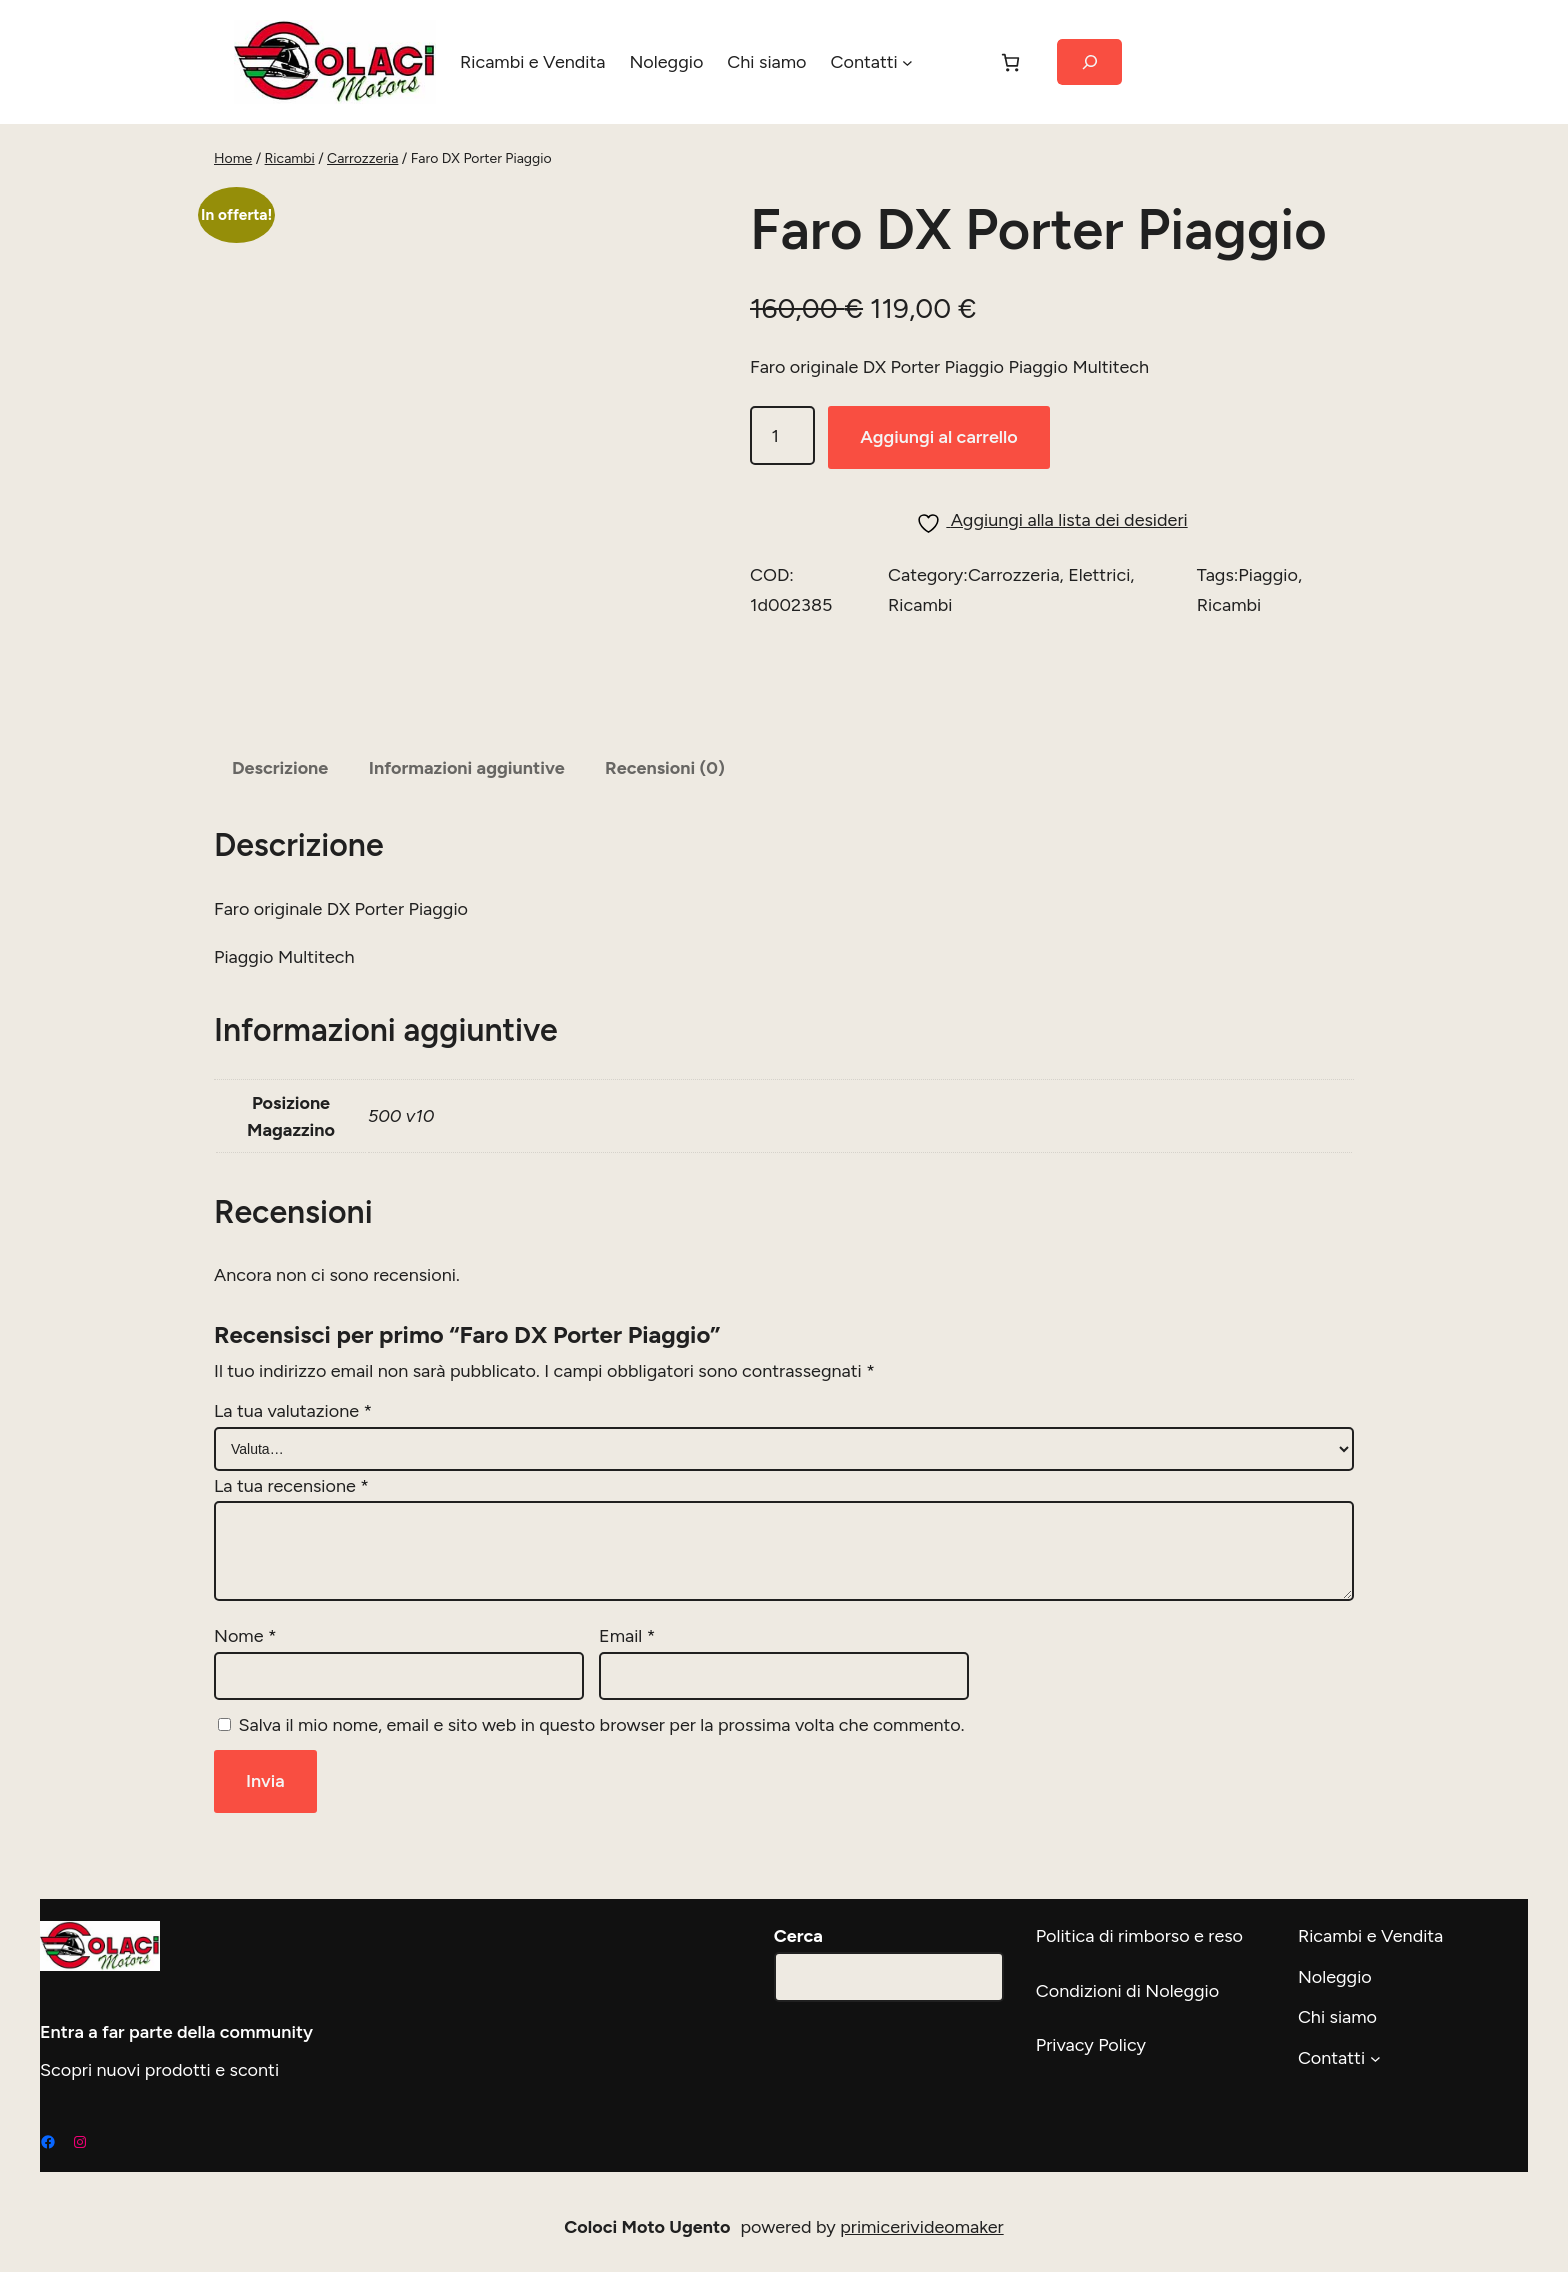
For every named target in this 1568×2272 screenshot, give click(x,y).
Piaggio (1267, 645)
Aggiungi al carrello (944, 507)
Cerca (799, 1926)
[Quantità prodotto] (782, 505)
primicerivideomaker (923, 2217)
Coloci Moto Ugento (649, 2216)
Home (232, 159)
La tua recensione (291, 1476)
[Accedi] (948, 62)
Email (627, 1626)
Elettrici (1097, 645)
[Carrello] (1003, 62)
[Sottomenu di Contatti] (900, 62)
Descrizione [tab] (282, 759)
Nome (244, 1626)
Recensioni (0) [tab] (678, 759)
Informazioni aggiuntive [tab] (475, 759)
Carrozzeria (361, 159)
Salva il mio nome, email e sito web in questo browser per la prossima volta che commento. (602, 1714)
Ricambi (288, 159)
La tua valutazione (293, 1402)
